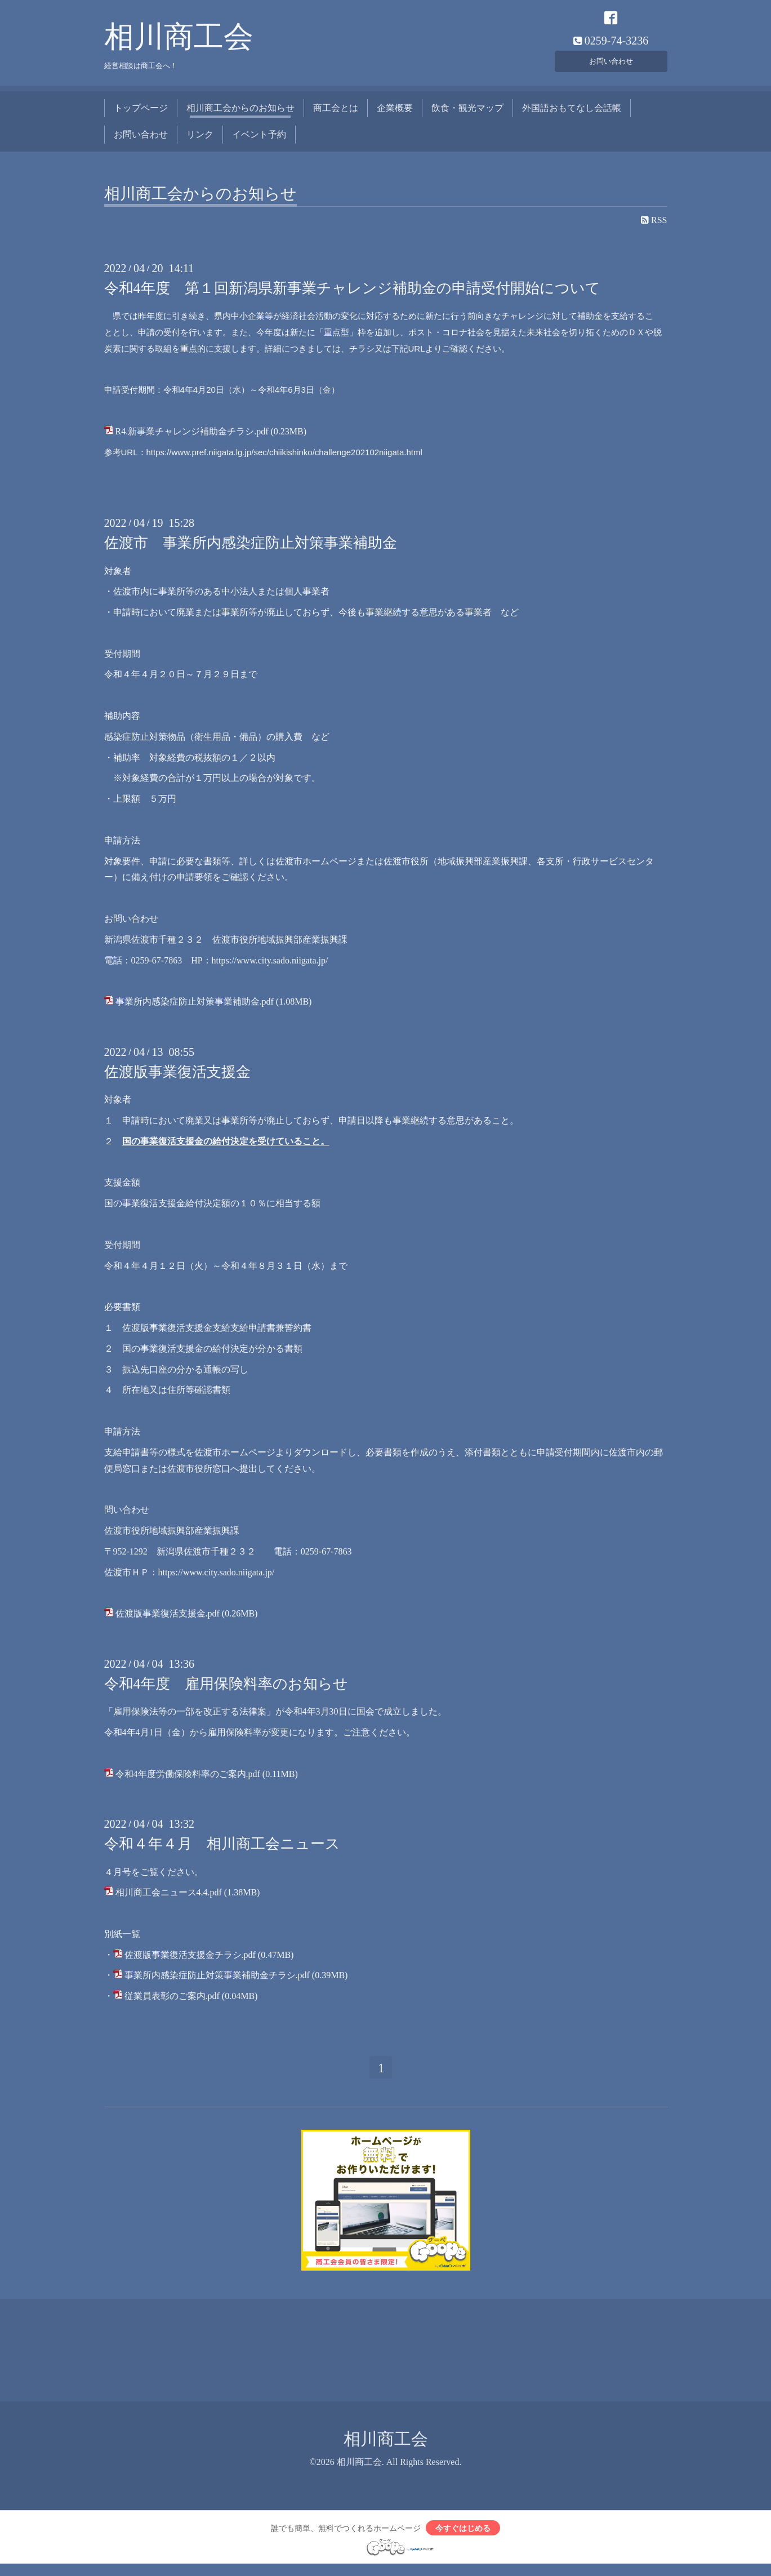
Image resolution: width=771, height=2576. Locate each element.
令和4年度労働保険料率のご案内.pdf (187, 1779)
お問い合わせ (611, 64)
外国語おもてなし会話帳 (571, 114)
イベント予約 (259, 140)
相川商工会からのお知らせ (240, 114)
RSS (654, 226)
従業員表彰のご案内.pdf (172, 2002)
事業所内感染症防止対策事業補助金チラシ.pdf (217, 1981)
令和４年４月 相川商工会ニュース (222, 1850)
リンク (199, 140)
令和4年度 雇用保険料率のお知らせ (226, 1690)
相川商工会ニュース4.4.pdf (168, 1898)
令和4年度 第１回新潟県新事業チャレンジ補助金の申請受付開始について (352, 294)
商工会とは (335, 114)
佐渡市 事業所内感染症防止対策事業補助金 (250, 549)
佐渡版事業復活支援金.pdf (167, 1619)
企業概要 (395, 114)
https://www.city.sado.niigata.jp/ (270, 966)
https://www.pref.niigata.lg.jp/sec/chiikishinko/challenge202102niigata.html (284, 458)
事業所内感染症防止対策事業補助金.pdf (194, 1007)
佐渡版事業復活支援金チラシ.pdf (190, 1960)
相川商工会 (178, 42)
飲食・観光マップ (467, 114)
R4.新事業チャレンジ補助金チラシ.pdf (192, 437)
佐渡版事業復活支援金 (177, 1078)
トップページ (141, 114)
